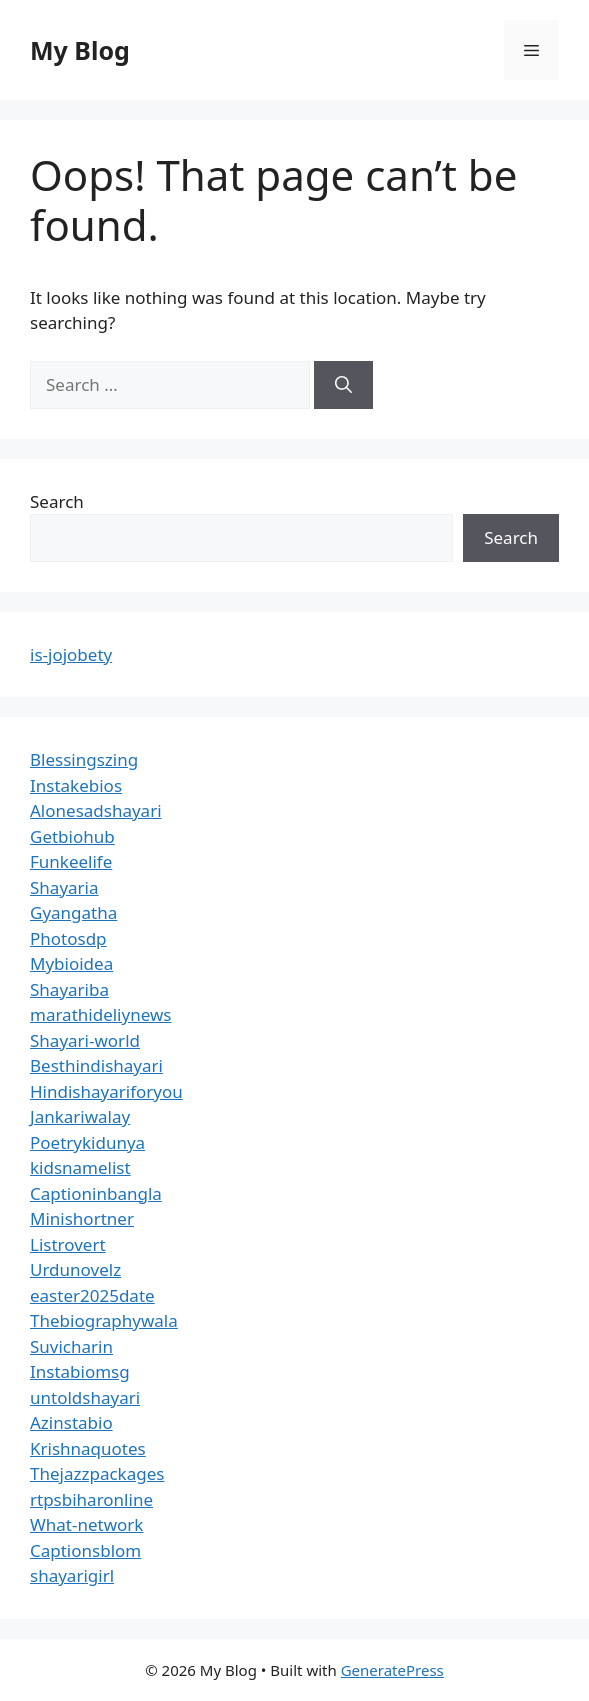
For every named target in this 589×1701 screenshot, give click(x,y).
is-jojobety (71, 654)
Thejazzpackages (97, 1473)
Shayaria (64, 887)
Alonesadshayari (96, 810)
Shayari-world (85, 1040)
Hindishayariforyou (106, 1091)
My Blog (80, 50)
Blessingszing (84, 759)
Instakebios (76, 785)
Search (57, 501)
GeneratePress (392, 1670)
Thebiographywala (104, 1320)
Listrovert (68, 1244)
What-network (86, 1524)
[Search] (343, 385)
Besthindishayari (96, 1065)
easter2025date (92, 1295)
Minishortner (82, 1218)
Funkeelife (71, 861)
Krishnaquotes (88, 1448)
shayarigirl (72, 1575)
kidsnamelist (80, 1167)
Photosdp (68, 938)
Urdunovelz (75, 1269)
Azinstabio (71, 1422)
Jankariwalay (80, 1116)
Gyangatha (73, 912)
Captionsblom (85, 1550)
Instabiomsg (80, 1371)
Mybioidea (71, 963)
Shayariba (69, 989)
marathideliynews (100, 1014)
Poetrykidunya (87, 1142)
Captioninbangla (96, 1193)
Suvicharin (71, 1346)
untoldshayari (85, 1397)
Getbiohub (72, 836)
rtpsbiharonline (91, 1499)
